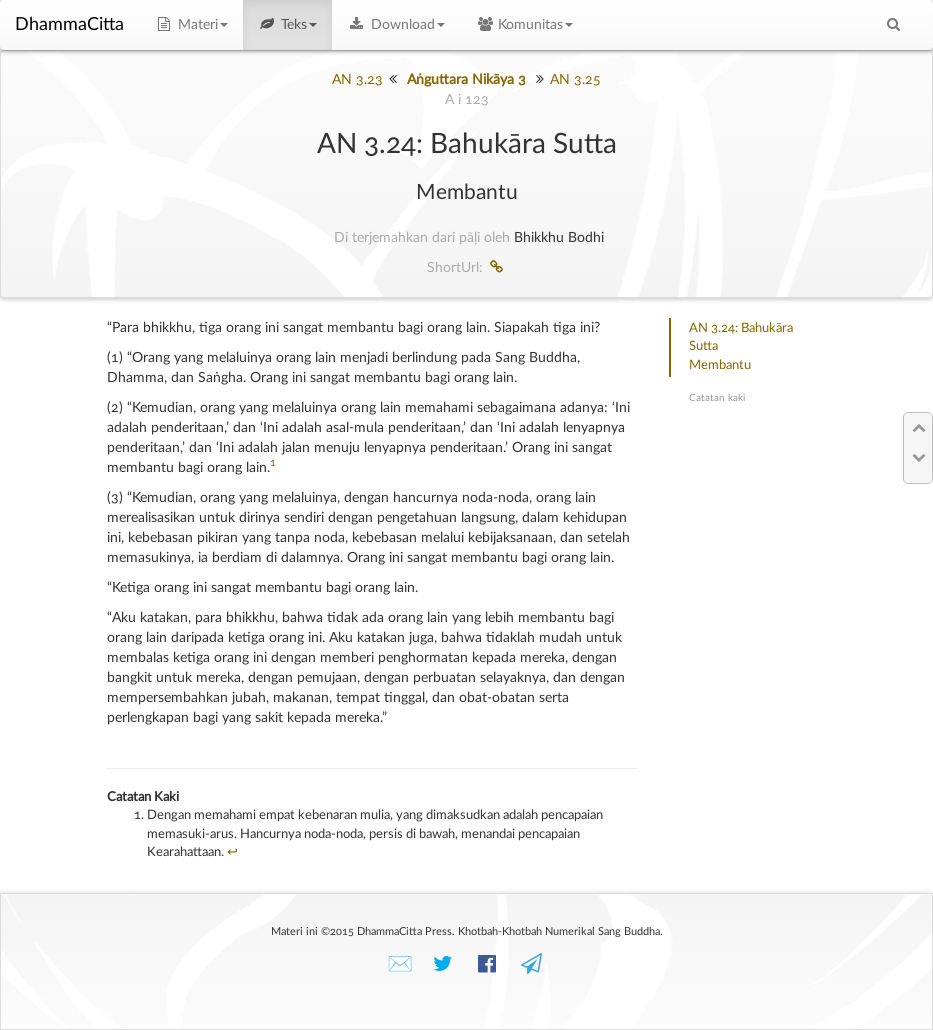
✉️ (400, 964)
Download (396, 25)
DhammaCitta (69, 25)
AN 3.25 (575, 80)
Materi (191, 25)
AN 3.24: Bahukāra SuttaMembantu (741, 347)
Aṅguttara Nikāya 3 (466, 80)
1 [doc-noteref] (273, 463)
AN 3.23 (357, 80)
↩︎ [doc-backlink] (232, 852)
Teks (288, 25)
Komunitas (524, 25)
